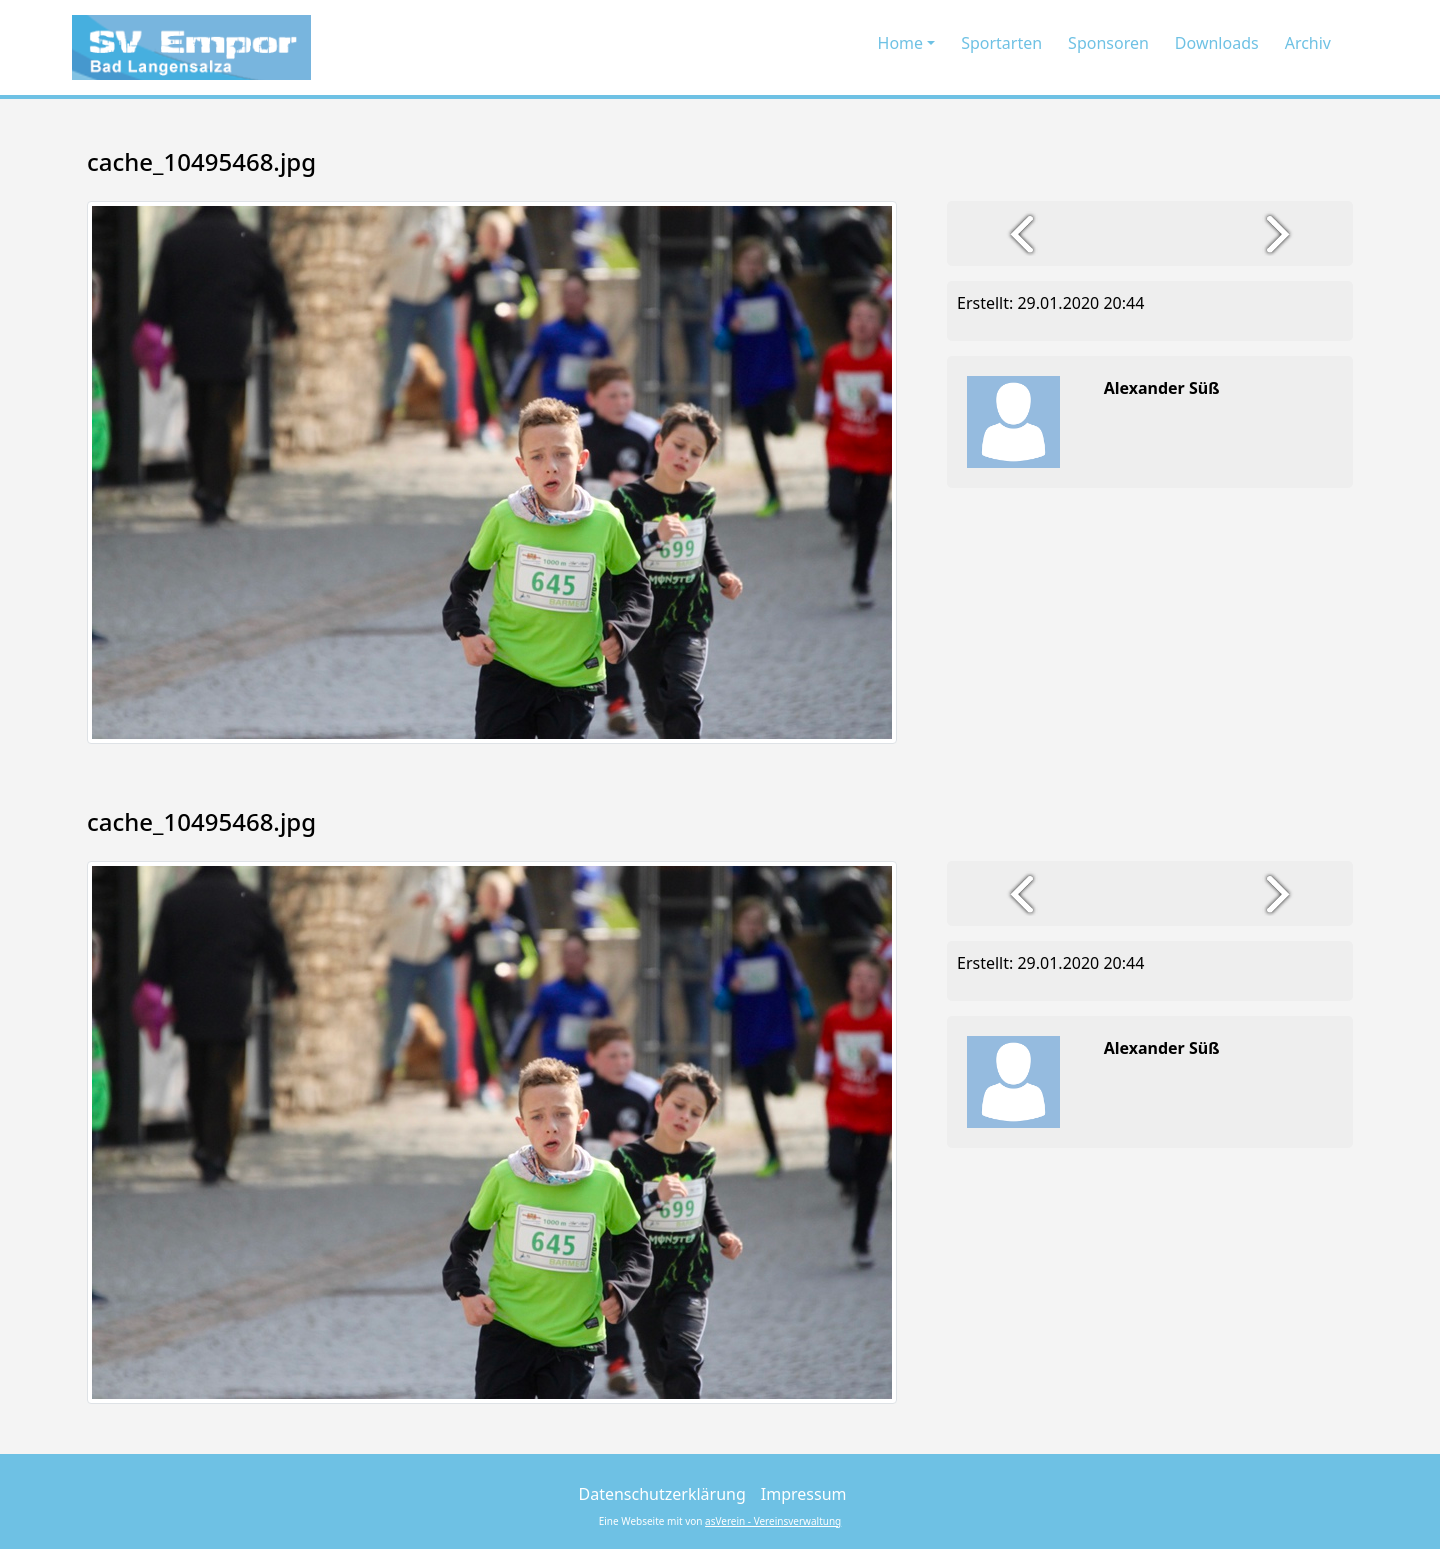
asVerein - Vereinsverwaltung (773, 1521)
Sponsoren (1108, 43)
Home (901, 43)
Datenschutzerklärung (662, 1494)
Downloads (1217, 43)
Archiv (1308, 43)
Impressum (804, 1494)
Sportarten (1001, 43)
